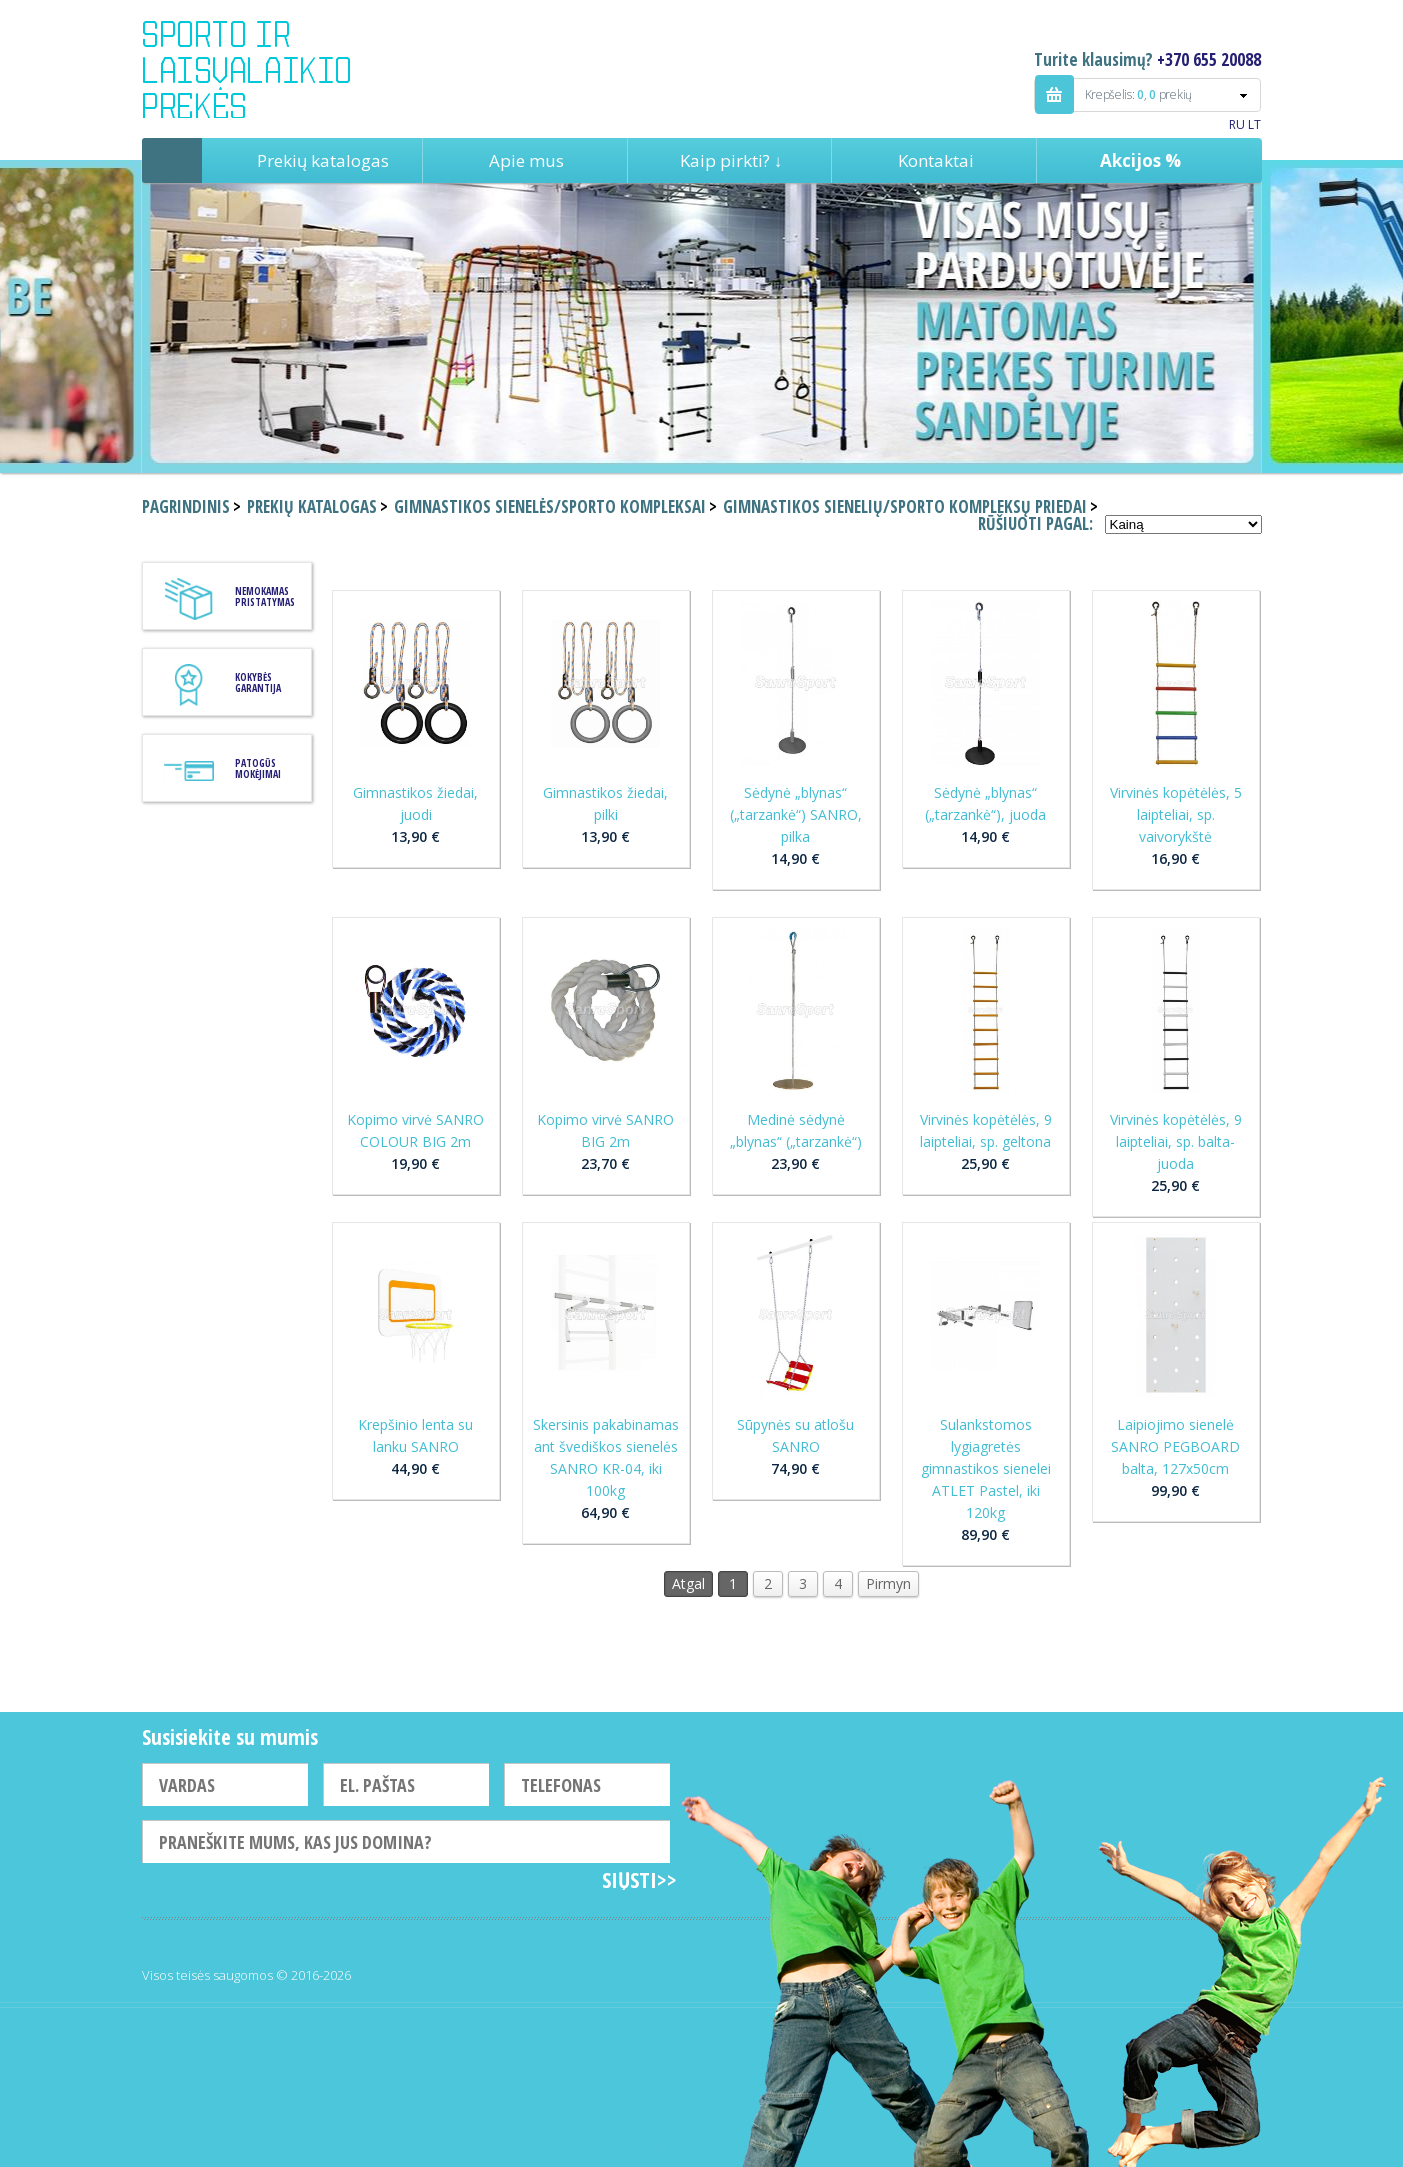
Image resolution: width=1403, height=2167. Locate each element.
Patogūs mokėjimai (258, 768)
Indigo (263, 69)
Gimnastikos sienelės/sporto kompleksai (550, 506)
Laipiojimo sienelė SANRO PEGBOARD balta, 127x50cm (1175, 1446)
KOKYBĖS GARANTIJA (258, 682)
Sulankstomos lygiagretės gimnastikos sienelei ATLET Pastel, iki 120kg (986, 1468)
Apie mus (526, 160)
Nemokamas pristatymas (265, 596)
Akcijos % (1140, 160)
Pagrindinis (172, 160)
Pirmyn (888, 1583)
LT (1254, 124)
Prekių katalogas (323, 160)
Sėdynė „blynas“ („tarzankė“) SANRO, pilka (796, 814)
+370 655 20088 (1209, 59)
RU (1237, 124)
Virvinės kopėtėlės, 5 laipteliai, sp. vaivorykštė (1176, 814)
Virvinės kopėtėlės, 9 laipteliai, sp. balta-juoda (1176, 1141)
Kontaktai (936, 160)
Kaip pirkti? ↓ (731, 160)
